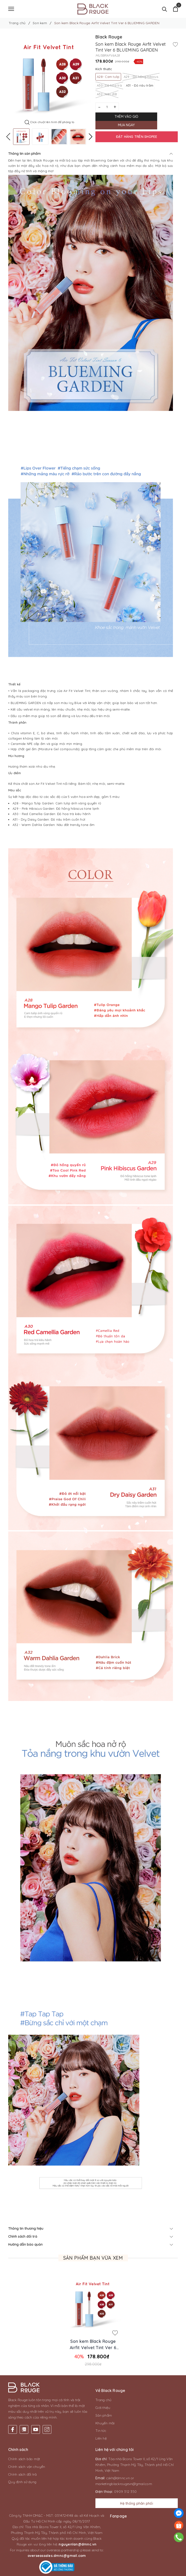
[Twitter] (24, 2430)
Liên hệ (101, 2439)
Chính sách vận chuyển (26, 2467)
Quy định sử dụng (22, 2482)
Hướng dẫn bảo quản (90, 2244)
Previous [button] (8, 137)
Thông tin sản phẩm (90, 154)
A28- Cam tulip (108, 77)
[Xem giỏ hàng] (175, 9)
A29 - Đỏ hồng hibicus (141, 77)
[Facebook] (12, 2430)
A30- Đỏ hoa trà (109, 85)
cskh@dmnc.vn (118, 2478)
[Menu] (11, 9)
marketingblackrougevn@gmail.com (123, 2484)
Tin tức (100, 2431)
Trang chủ (103, 2400)
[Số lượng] (107, 107)
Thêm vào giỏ (126, 117)
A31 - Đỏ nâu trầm (139, 86)
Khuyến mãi (105, 2423)
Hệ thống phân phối (136, 2504)
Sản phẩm (103, 2416)
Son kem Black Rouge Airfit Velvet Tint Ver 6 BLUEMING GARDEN (93, 2345)
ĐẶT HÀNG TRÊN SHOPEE (136, 137)
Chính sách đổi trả (90, 2237)
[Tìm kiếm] (164, 9)
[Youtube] (35, 2430)
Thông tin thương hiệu (90, 2229)
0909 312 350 (125, 2492)
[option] (49, 77)
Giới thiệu (102, 2408)
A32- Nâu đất (106, 94)
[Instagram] (47, 2430)
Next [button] (90, 137)
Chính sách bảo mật (24, 2459)
